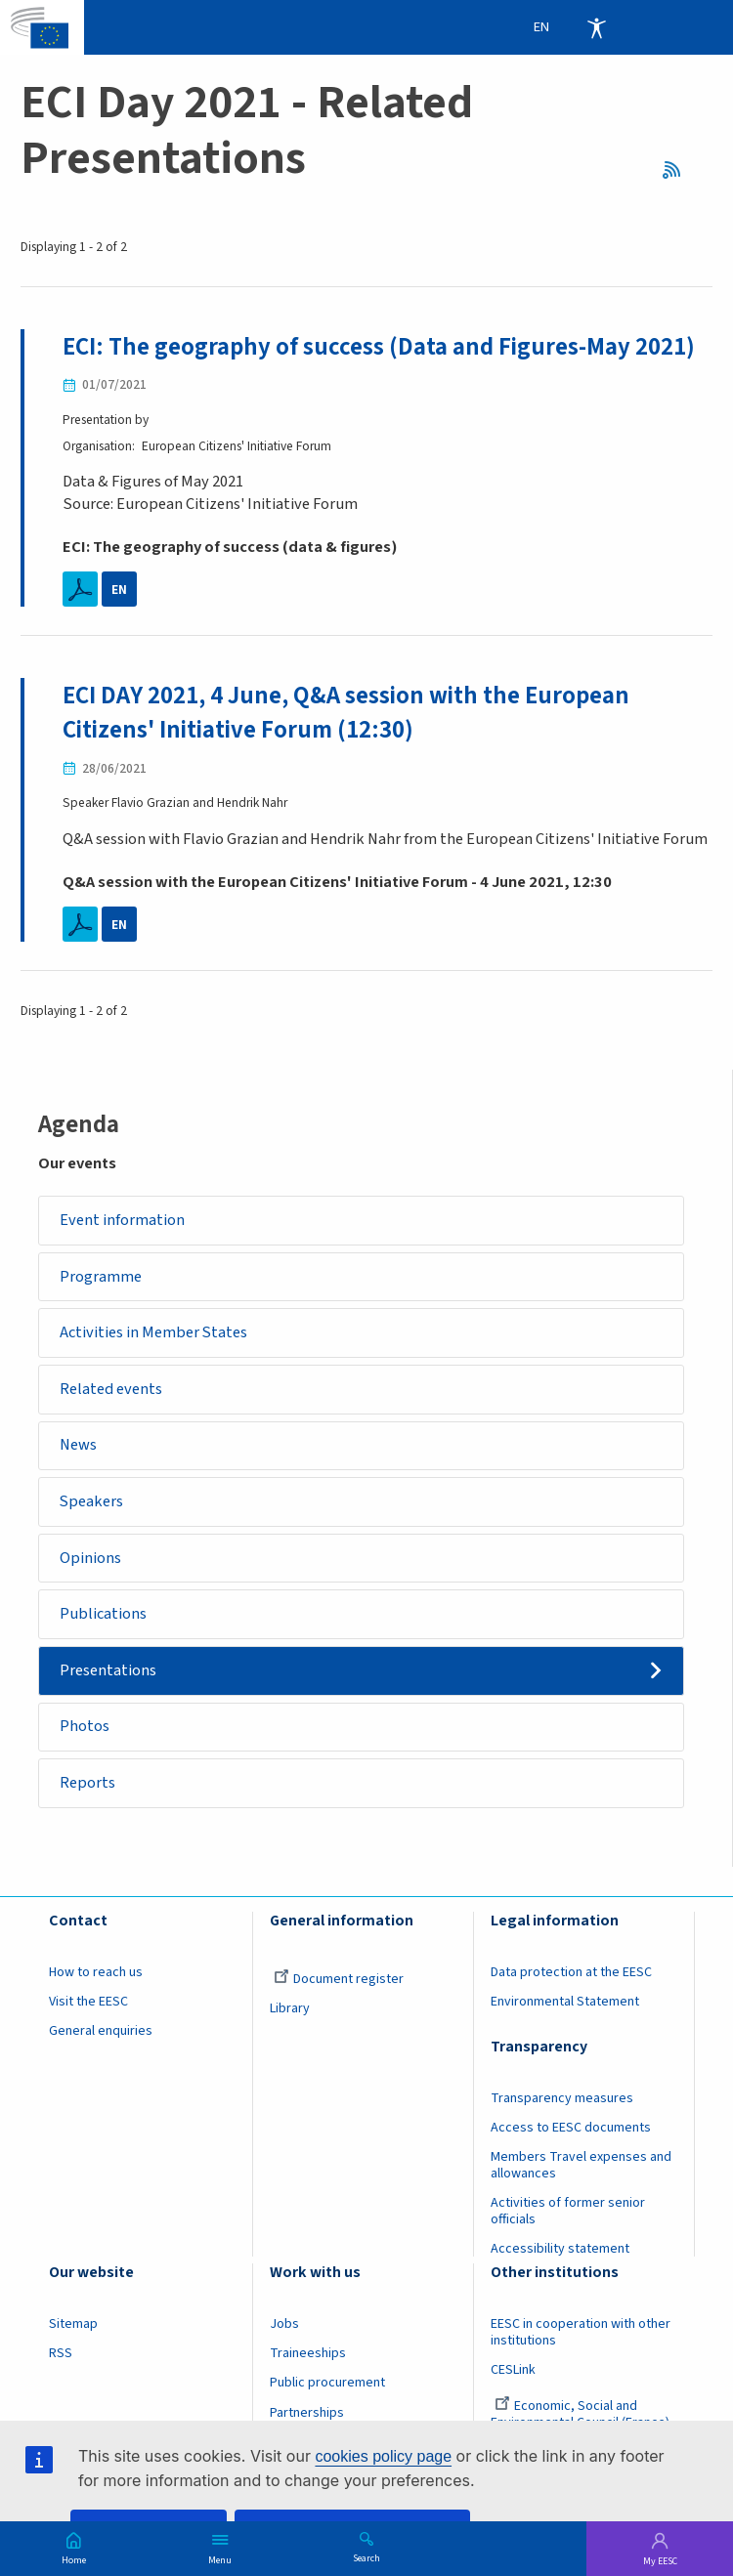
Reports (87, 1786)
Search (366, 2557)
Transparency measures (562, 2103)
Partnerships (307, 2417)
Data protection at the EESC (571, 1976)
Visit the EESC (88, 2005)
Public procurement (327, 2387)
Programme (101, 1276)
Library (290, 2012)
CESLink (513, 2375)
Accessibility (596, 27)
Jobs (284, 2329)
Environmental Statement (565, 2005)
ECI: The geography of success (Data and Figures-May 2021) (380, 346)
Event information (122, 1219)
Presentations (108, 1673)
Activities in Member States (154, 1332)
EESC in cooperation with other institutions (580, 2337)
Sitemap (73, 2329)
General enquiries (100, 2035)
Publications (103, 1616)
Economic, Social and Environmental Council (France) (581, 2419)
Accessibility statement (560, 2253)
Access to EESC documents (571, 2132)
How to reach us (96, 1976)
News (78, 1445)
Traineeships (308, 2358)
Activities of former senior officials (568, 2216)
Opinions (90, 1560)
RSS (677, 169)
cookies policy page (383, 2456)
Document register (339, 1983)
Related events (111, 1389)
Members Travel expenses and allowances (581, 2170)
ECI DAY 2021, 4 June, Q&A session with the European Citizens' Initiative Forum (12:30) (347, 711)
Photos (84, 1730)
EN (119, 588)
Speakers (92, 1503)
